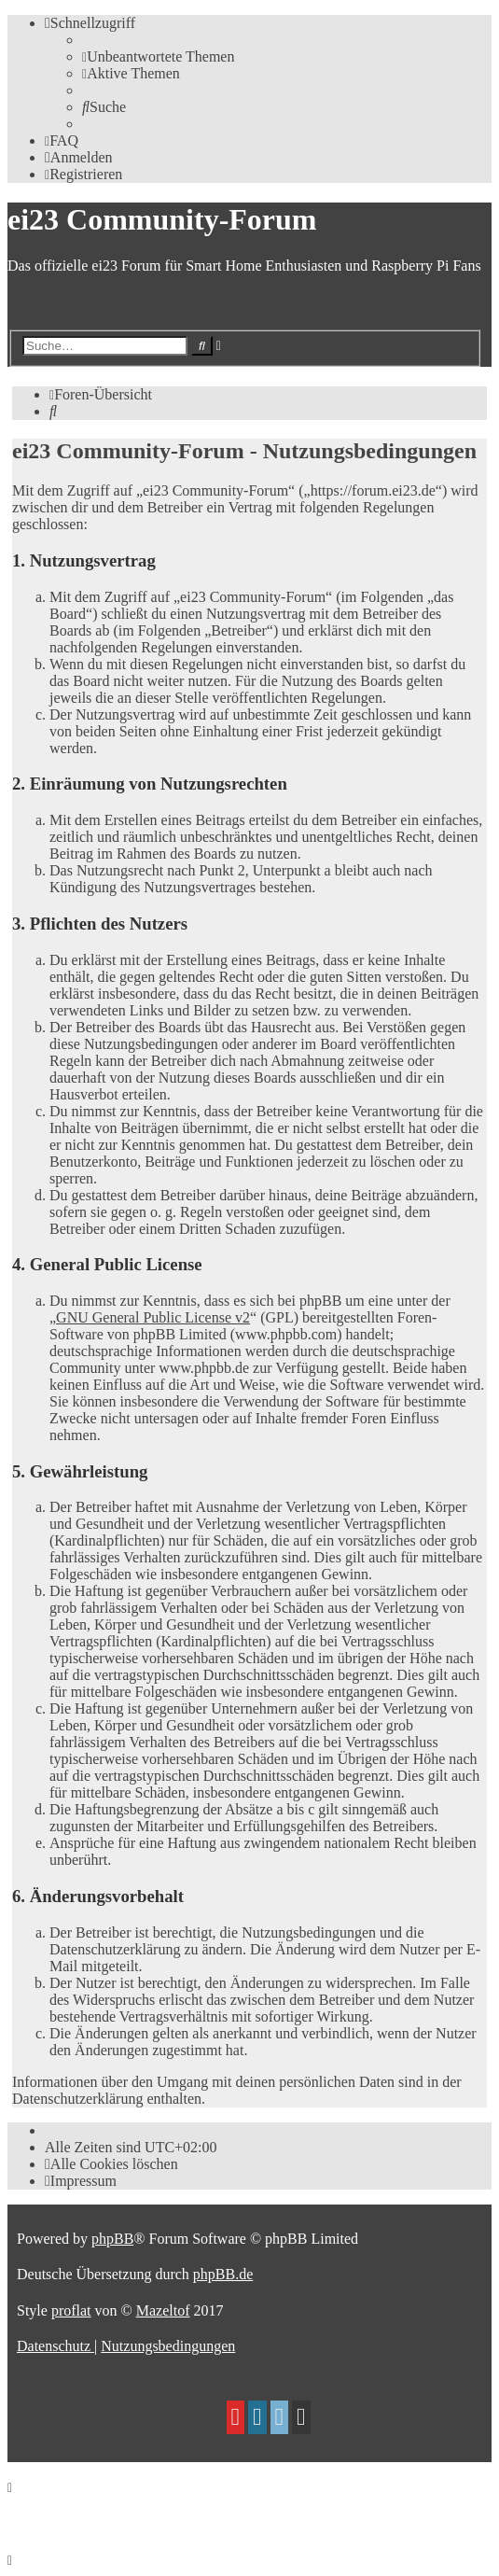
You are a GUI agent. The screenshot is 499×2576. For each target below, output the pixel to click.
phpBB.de (223, 2274)
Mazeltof (163, 2310)
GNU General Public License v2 (153, 1317)
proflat (71, 2310)
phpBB (112, 2239)
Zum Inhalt (41, 297)
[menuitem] (158, 56)
